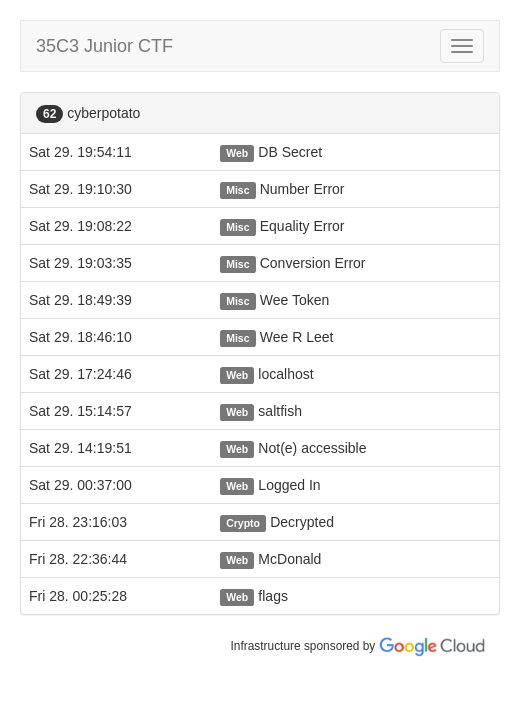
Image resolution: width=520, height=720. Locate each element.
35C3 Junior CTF (104, 46)
